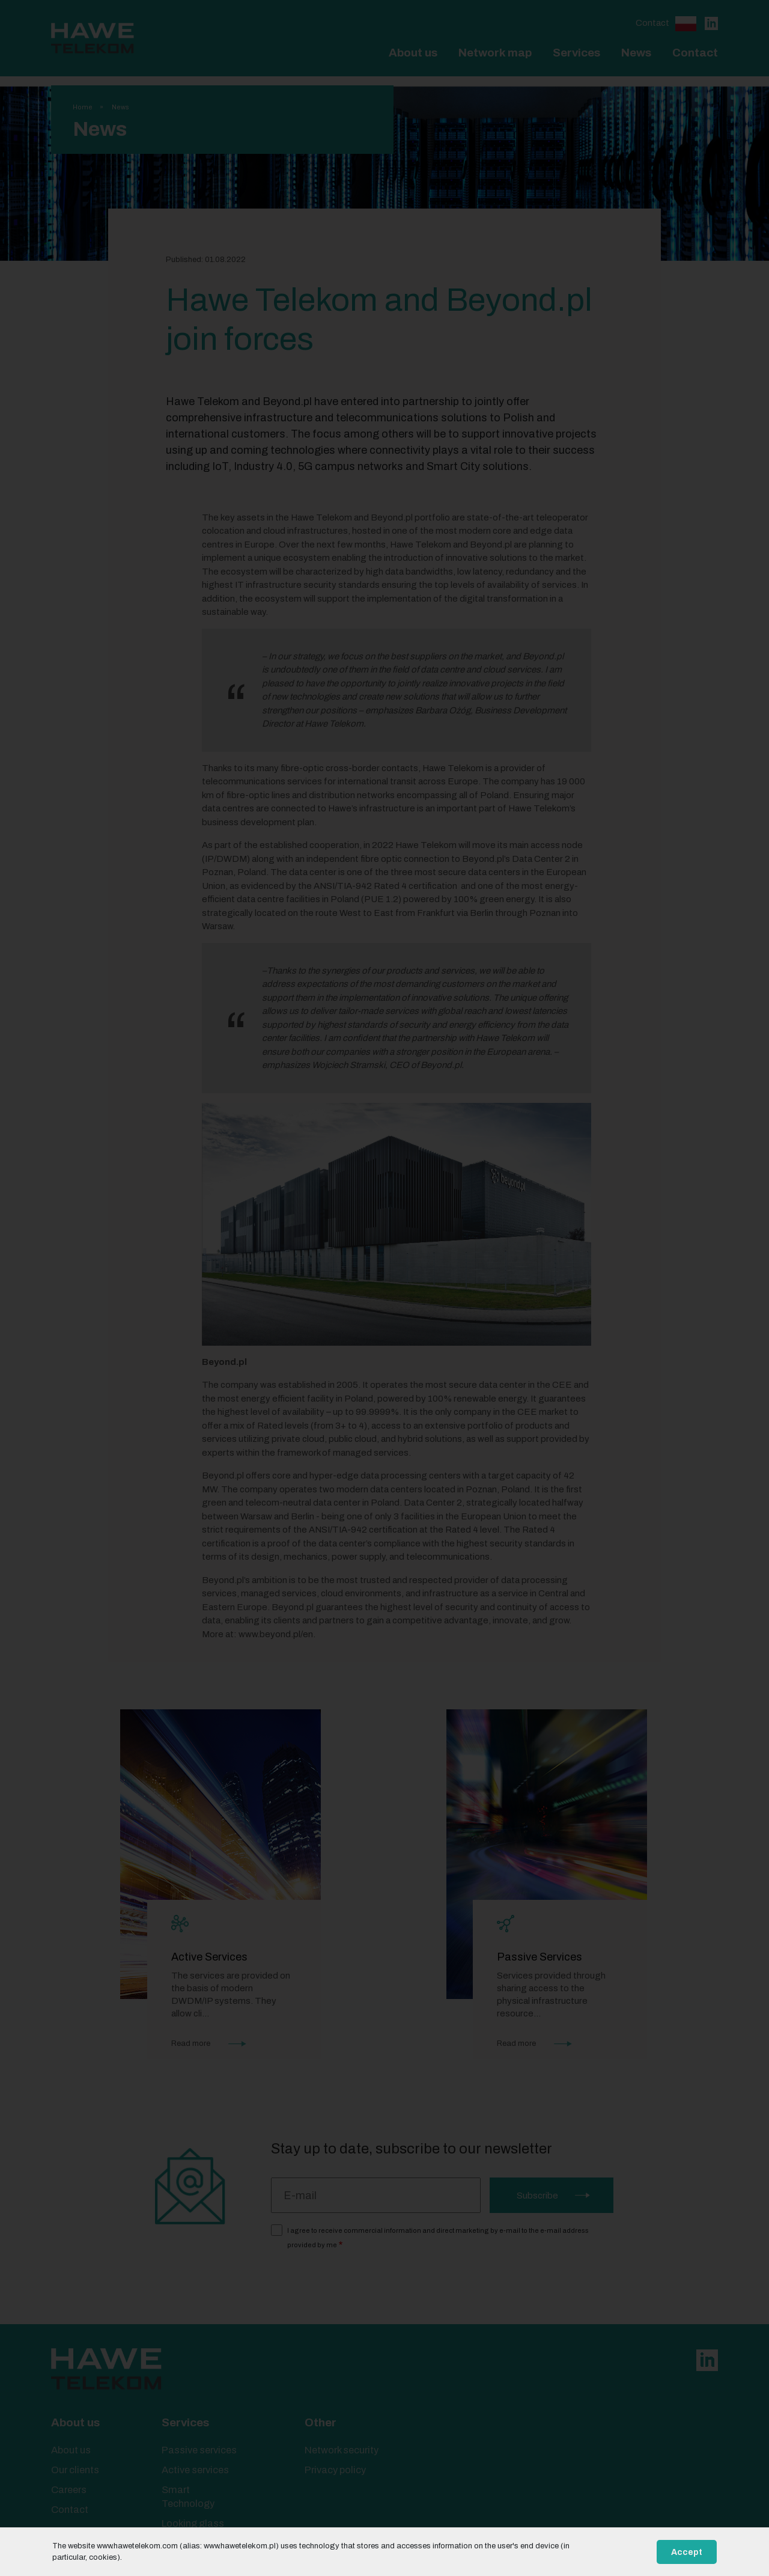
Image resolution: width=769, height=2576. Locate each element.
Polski (685, 23)
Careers (69, 2490)
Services (576, 52)
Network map (495, 52)
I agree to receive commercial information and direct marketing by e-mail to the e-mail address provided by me (438, 2237)
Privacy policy (335, 2470)
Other (320, 2422)
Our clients (75, 2470)
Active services (195, 2470)
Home (83, 107)
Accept (686, 2552)
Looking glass (193, 2523)
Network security (341, 2450)
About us (413, 52)
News (636, 52)
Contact (652, 23)
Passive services (199, 2450)
